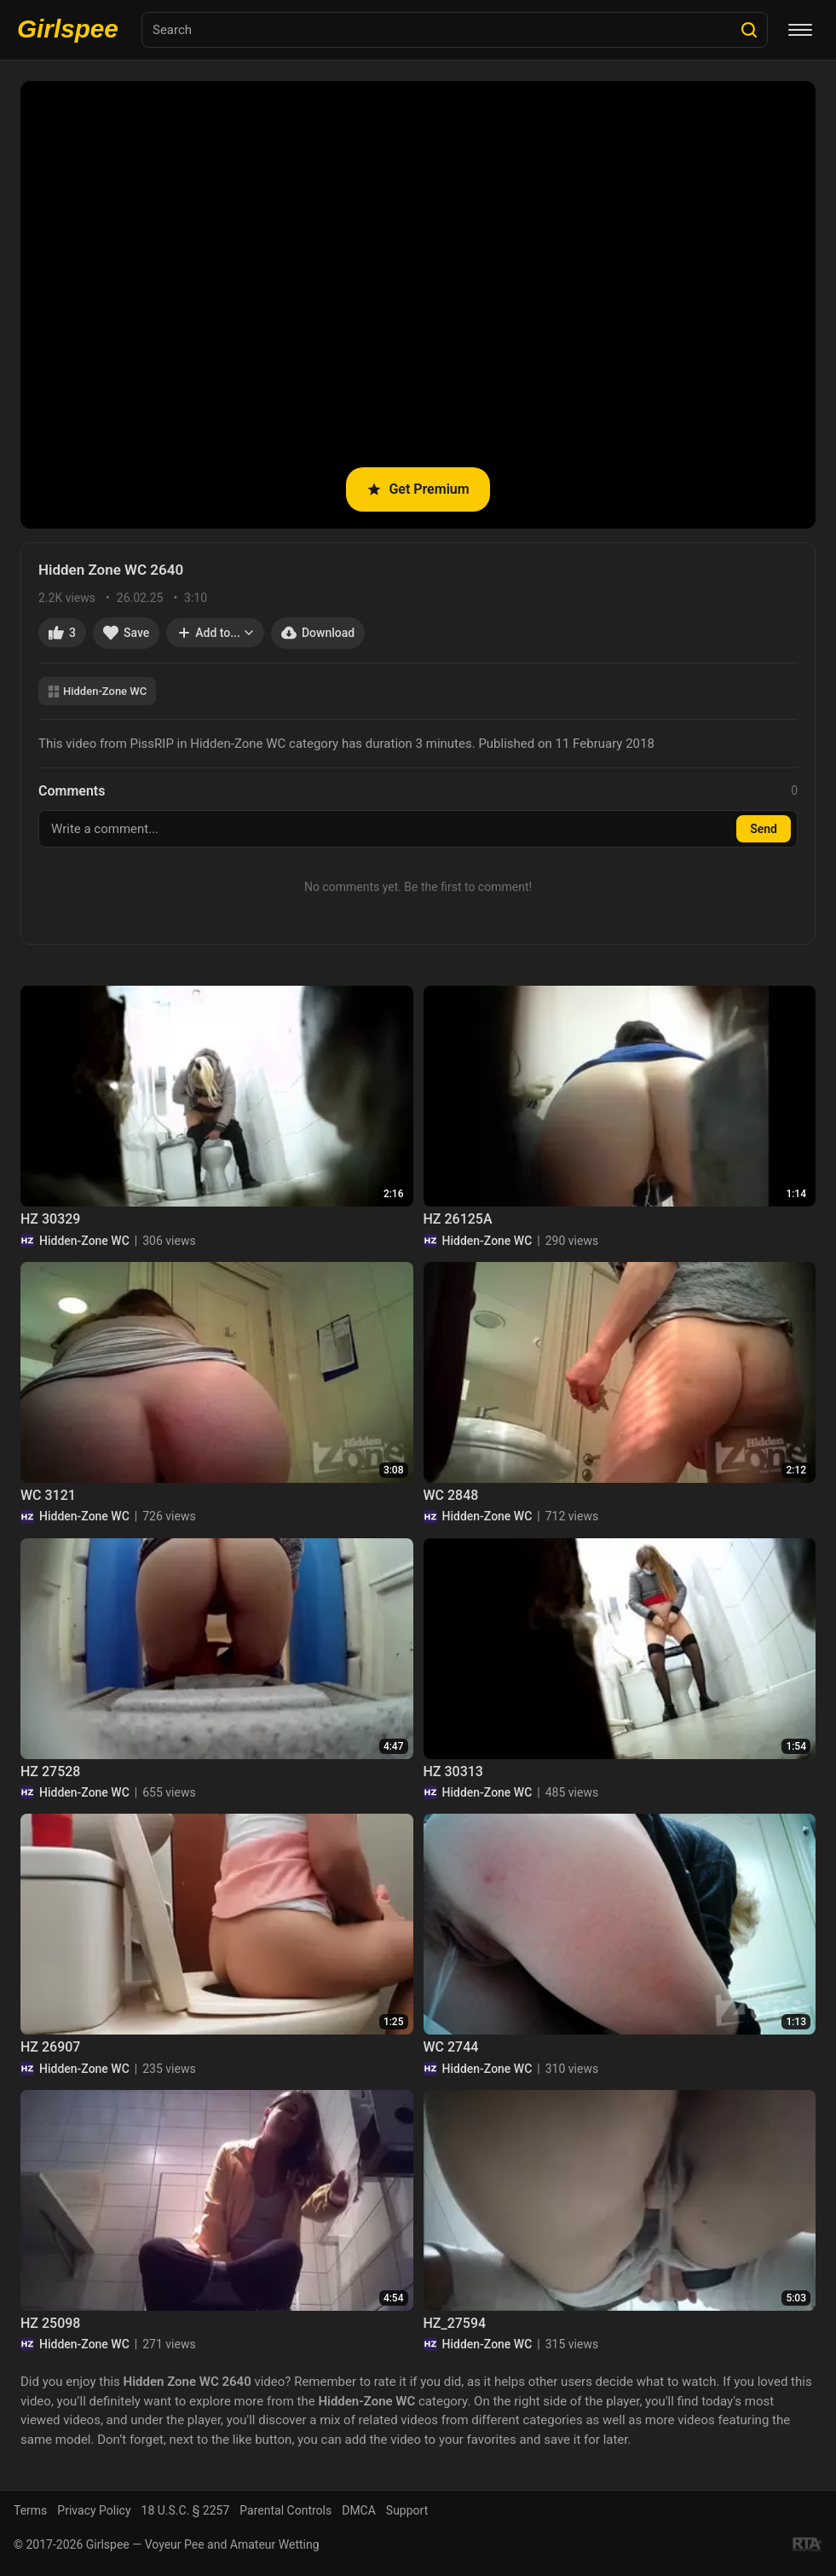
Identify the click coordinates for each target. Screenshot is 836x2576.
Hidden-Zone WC (97, 691)
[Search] (749, 30)
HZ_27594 (455, 2323)
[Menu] (800, 30)
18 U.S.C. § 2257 (185, 2510)
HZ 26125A (458, 1219)
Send (763, 829)
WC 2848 (451, 1495)
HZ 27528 (50, 1771)
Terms (30, 2510)
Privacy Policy (93, 2510)
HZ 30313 (453, 1771)
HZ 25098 (50, 2323)
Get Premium (417, 489)
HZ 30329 (50, 1219)
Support (407, 2510)
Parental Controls (285, 2510)
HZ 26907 (50, 2047)
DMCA (359, 2510)
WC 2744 (451, 2047)
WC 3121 (48, 1495)
